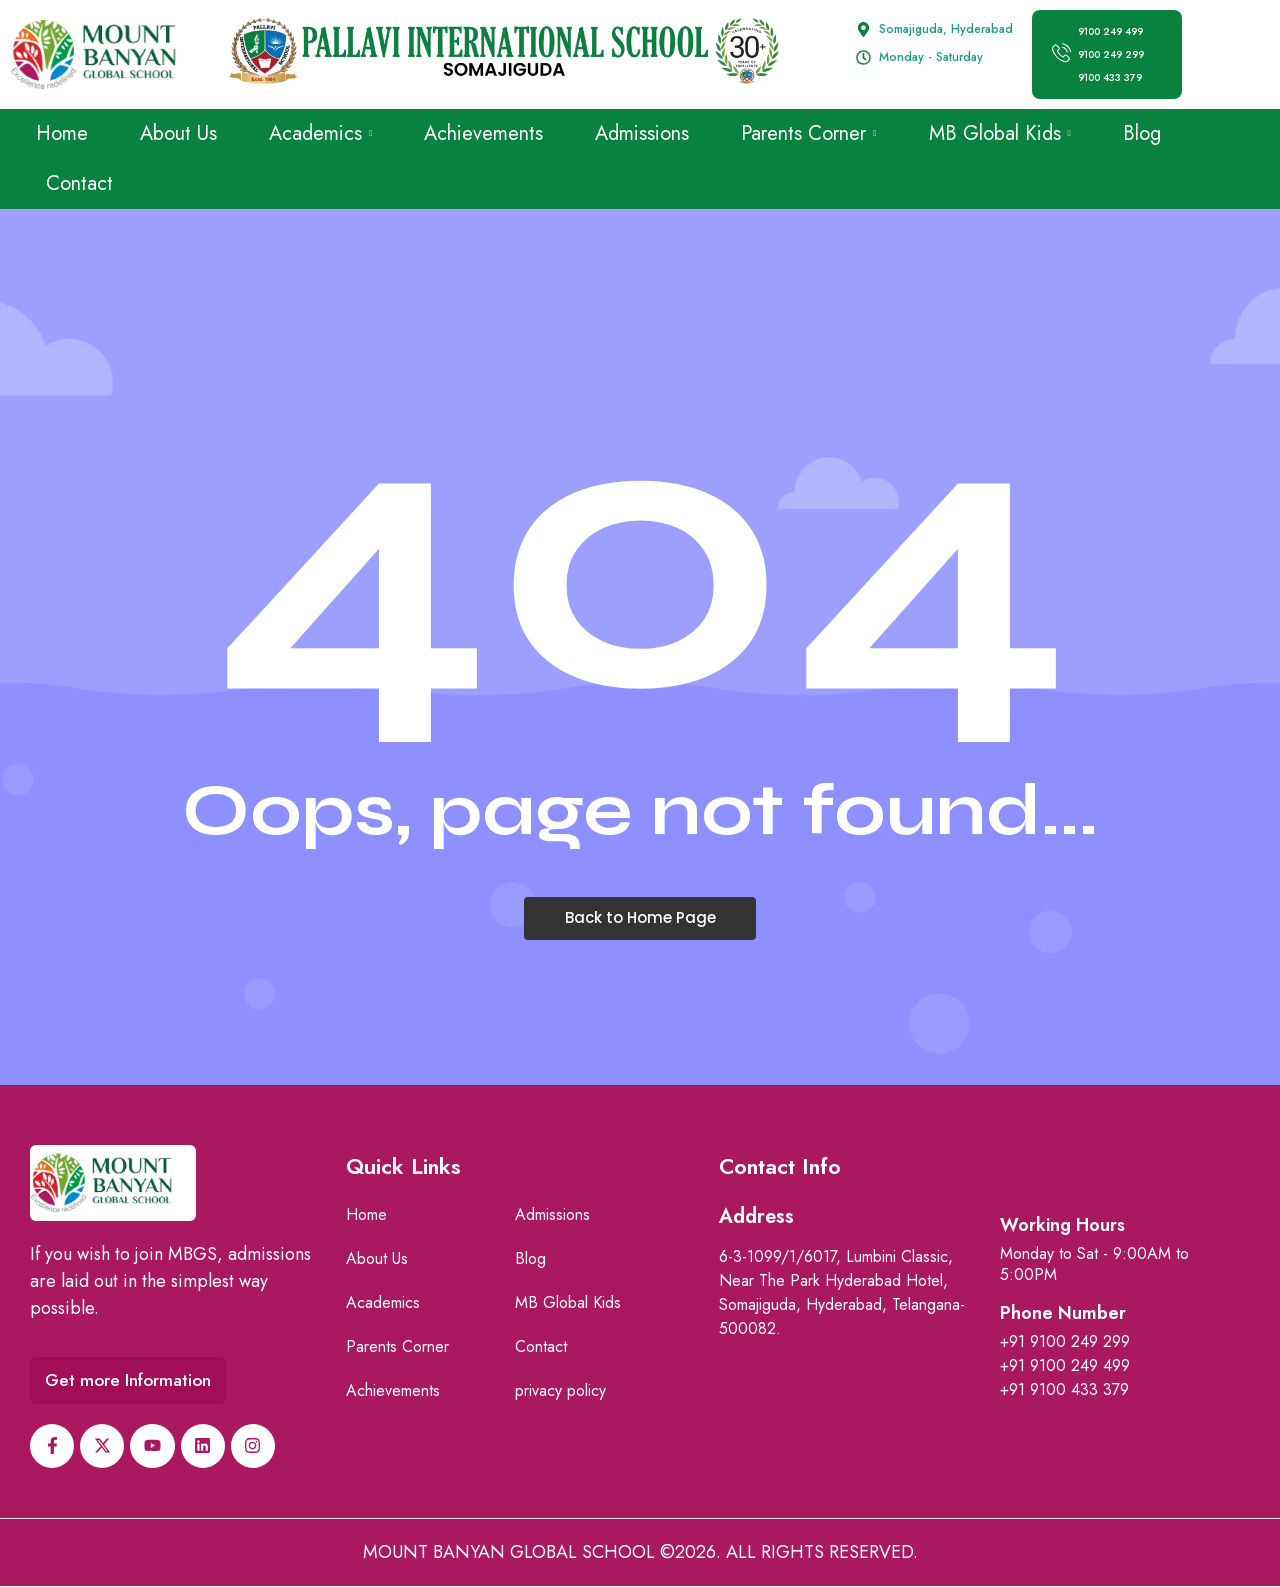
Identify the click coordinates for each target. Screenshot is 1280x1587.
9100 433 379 (1111, 77)
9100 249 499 (1111, 31)
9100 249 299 (1112, 54)
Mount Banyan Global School (509, 1553)
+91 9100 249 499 (1065, 1365)
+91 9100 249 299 (1065, 1341)
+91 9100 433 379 (1064, 1389)
